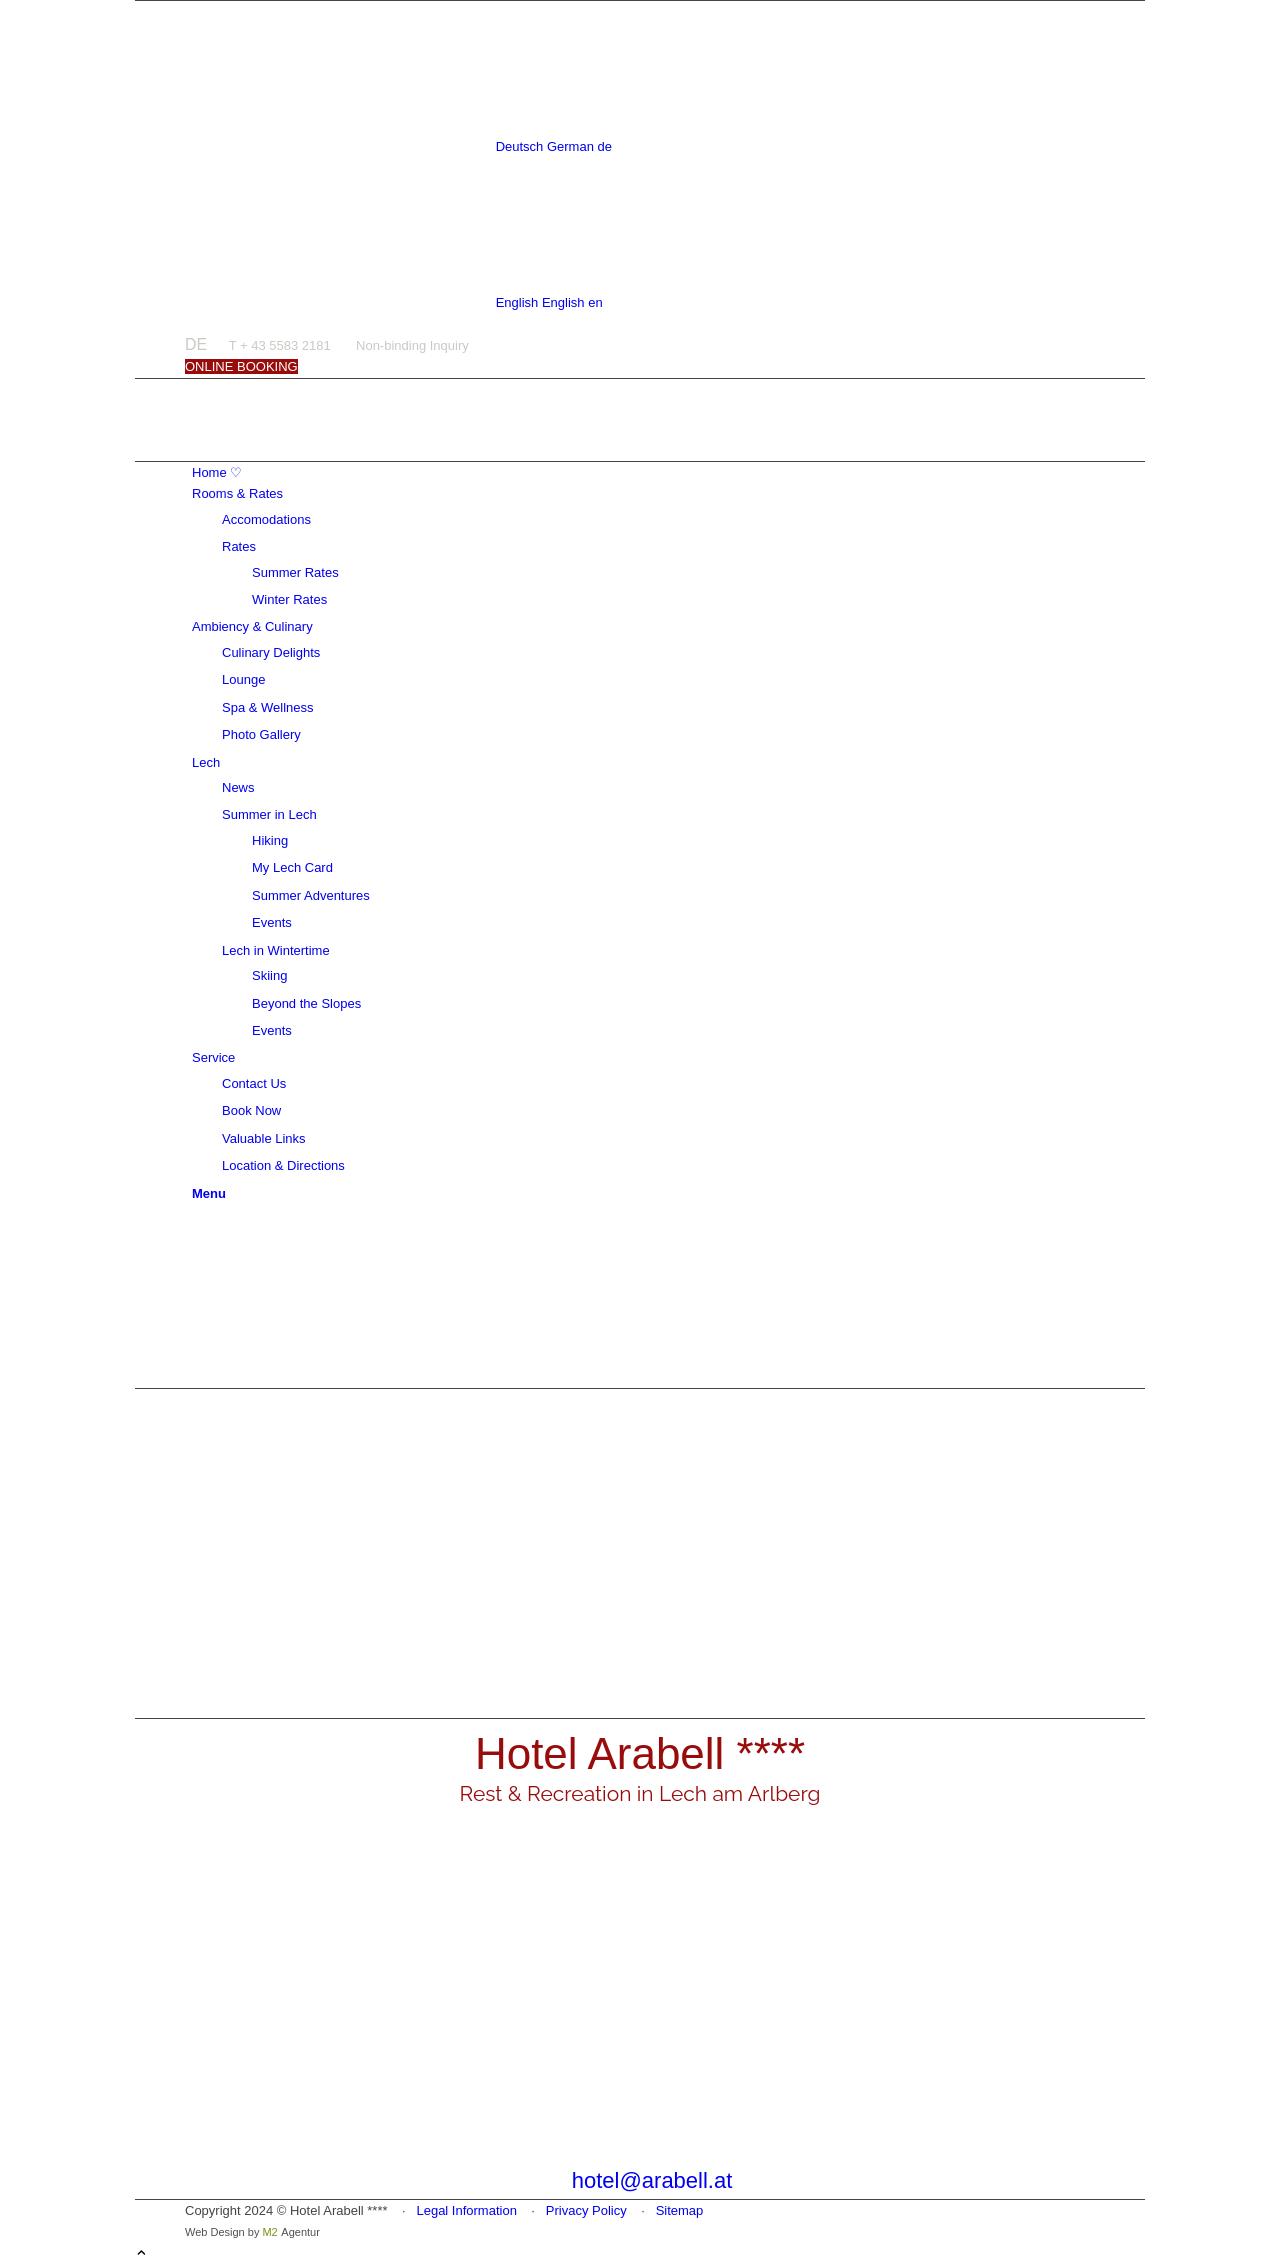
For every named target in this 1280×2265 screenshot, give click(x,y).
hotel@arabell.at (652, 2180)
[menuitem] (643, 472)
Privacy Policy (586, 2210)
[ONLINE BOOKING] (241, 366)
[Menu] (209, 1193)
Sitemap (680, 2210)
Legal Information (466, 2210)
